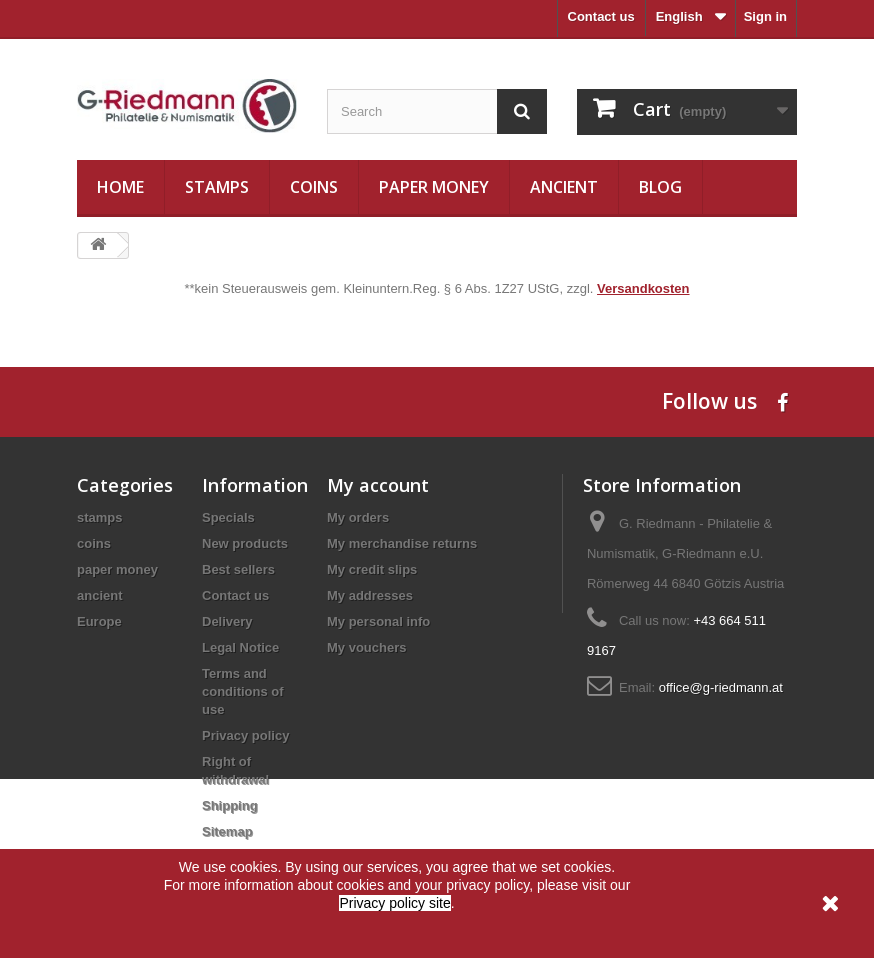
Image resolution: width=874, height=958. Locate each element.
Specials (228, 517)
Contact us (601, 16)
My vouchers (366, 647)
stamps (217, 187)
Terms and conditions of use (243, 691)
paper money (434, 187)
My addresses (370, 595)
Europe (99, 621)
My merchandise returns (402, 543)
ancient (564, 187)
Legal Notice (240, 647)
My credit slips (372, 569)
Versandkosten (643, 288)
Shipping (230, 805)
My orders (358, 517)
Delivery (227, 621)
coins (314, 187)
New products (245, 543)
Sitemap (227, 831)
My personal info (378, 621)
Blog (660, 187)
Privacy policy (245, 735)
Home (120, 187)
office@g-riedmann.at (721, 687)
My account (378, 485)
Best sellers (238, 569)
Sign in (765, 16)
